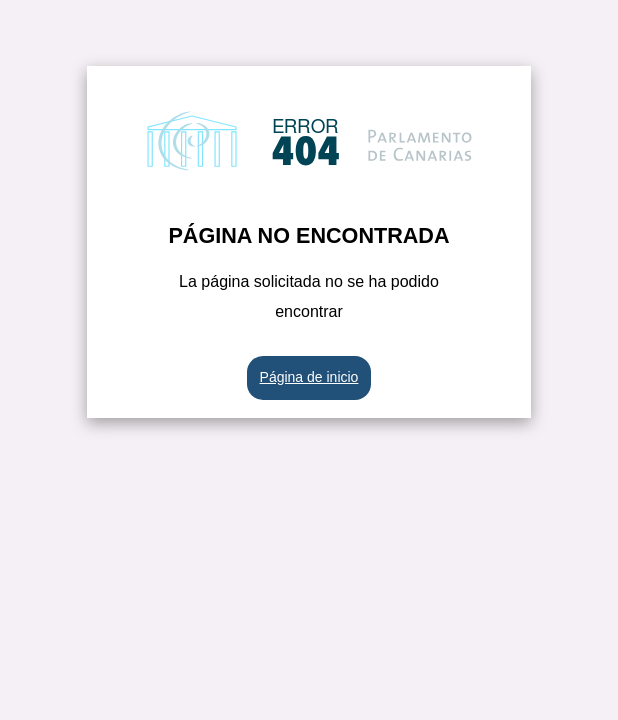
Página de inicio (309, 377)
